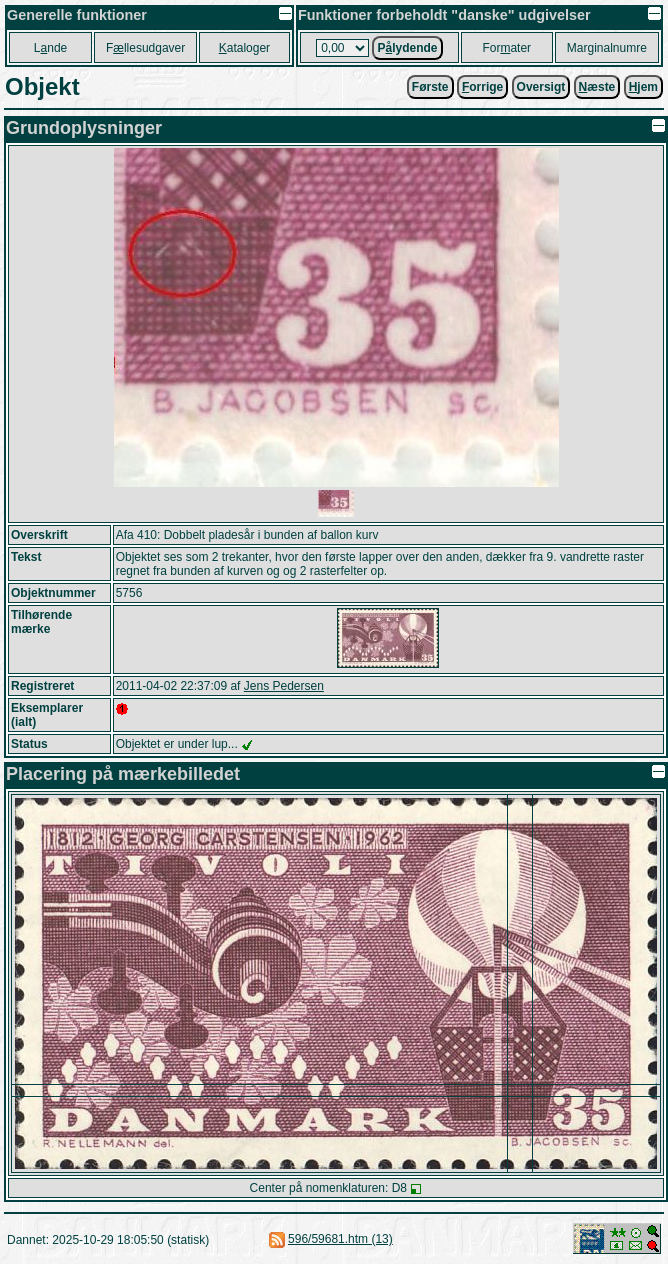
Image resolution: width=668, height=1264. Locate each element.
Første (430, 87)
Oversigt (541, 87)
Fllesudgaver (145, 48)
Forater (506, 48)
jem (643, 87)
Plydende (407, 48)
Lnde (50, 48)
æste (597, 87)
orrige (482, 87)
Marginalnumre (607, 48)
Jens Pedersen (284, 686)
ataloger (244, 48)
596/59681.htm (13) (340, 1239)
